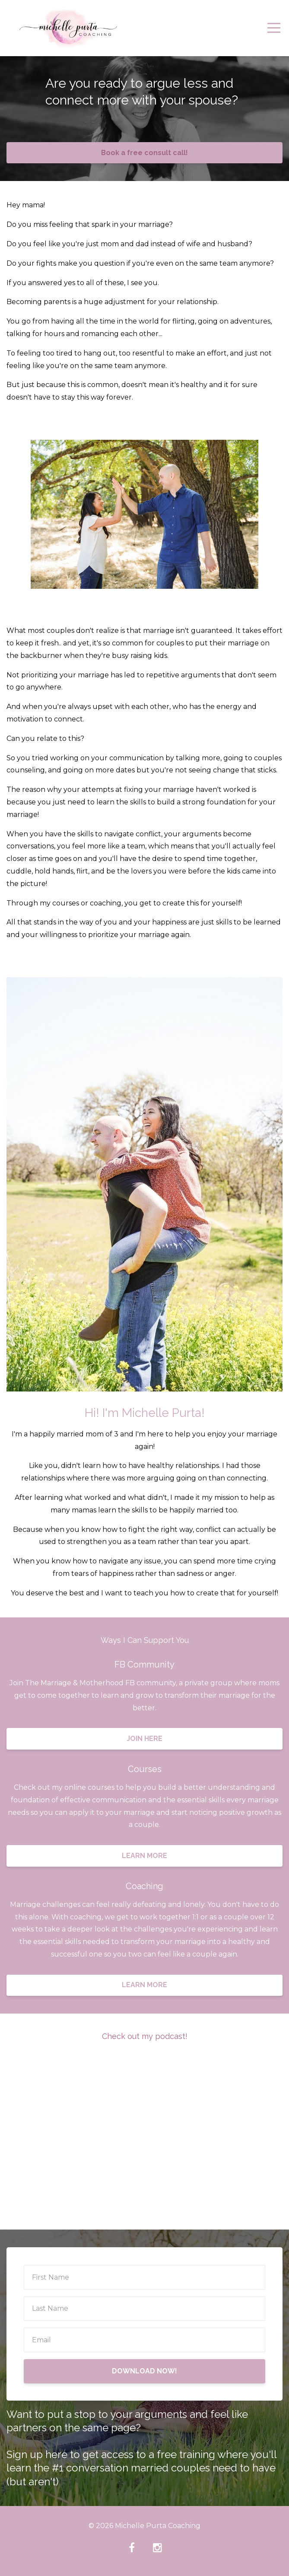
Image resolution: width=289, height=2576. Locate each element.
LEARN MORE (144, 1856)
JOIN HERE (144, 1738)
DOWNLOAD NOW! (144, 2371)
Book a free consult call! (144, 153)
